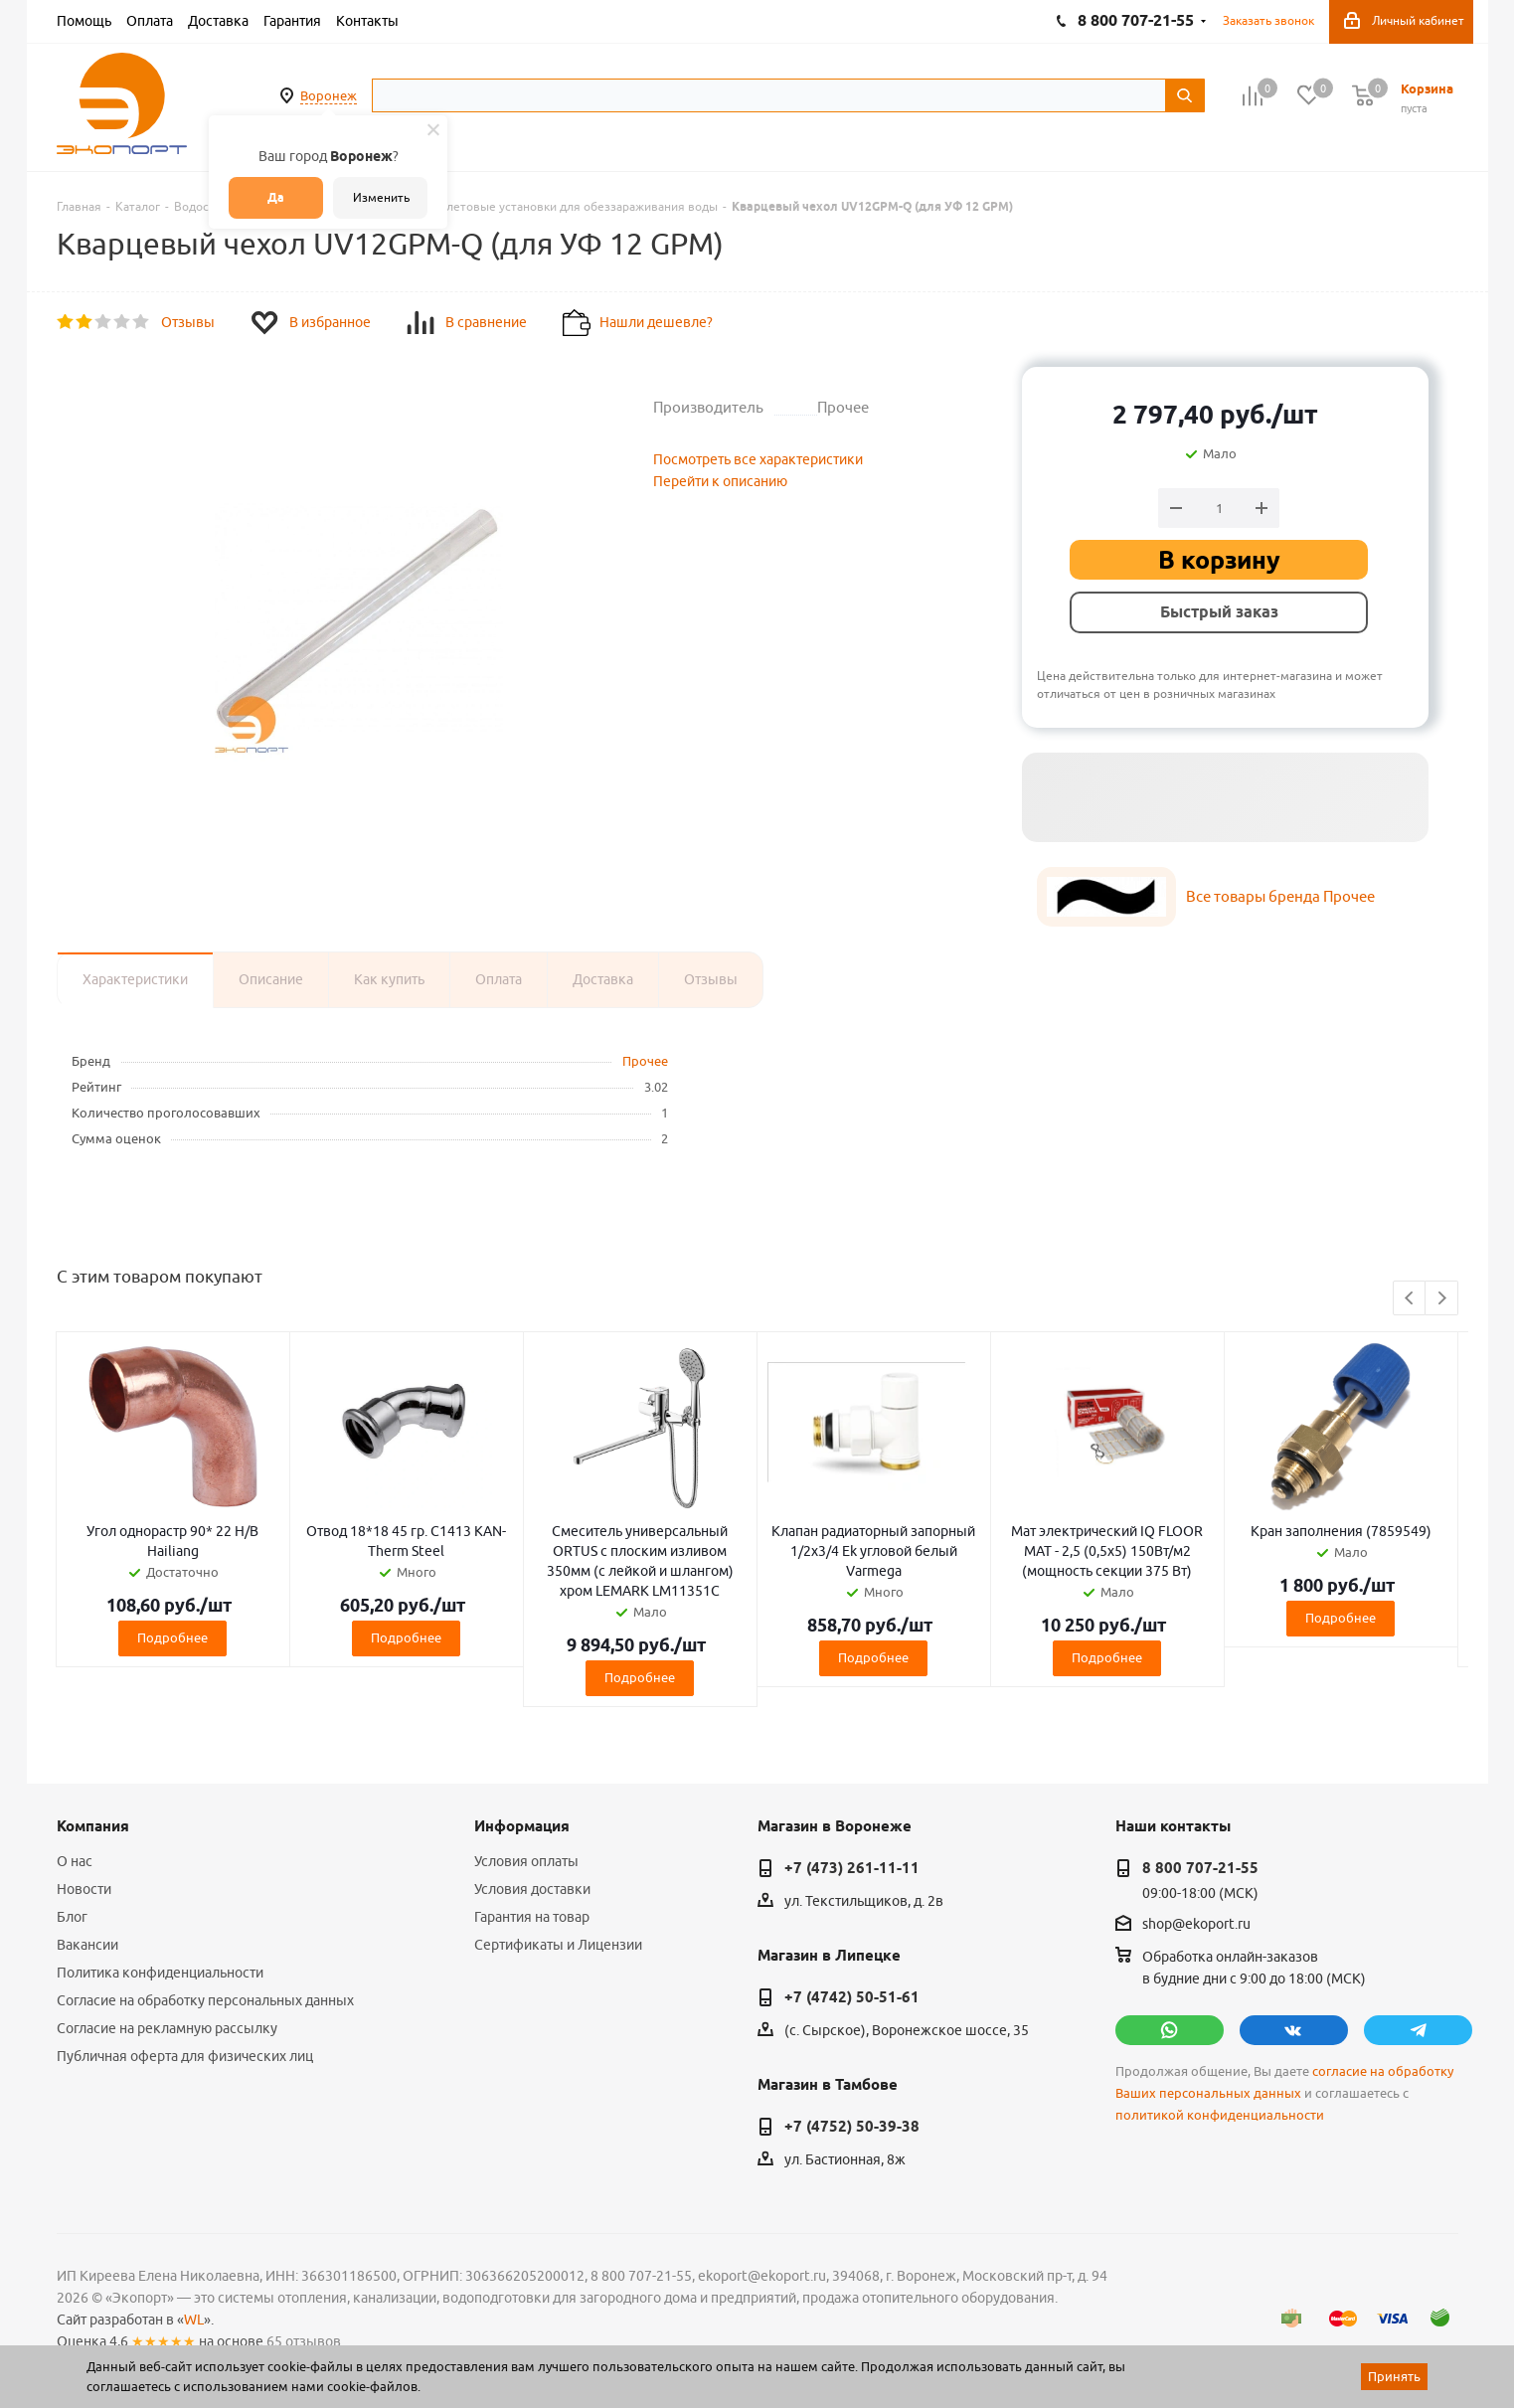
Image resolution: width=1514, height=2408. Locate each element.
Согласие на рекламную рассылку (167, 2028)
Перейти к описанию (720, 481)
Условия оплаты (526, 1861)
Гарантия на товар (531, 1917)
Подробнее (172, 1637)
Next (1442, 1299)
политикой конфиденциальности (1219, 2115)
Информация (522, 1826)
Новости (84, 1889)
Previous (1410, 1299)
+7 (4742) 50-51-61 (852, 1997)
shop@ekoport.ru (1196, 1925)
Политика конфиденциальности (160, 1972)
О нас (74, 1861)
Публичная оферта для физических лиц (185, 2056)
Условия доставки (532, 1889)
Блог (72, 1917)
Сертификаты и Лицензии (558, 1945)
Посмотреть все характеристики (758, 459)
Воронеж (328, 95)
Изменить (381, 197)
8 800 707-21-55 (1200, 1868)
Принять (1394, 2376)
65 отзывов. (305, 2341)
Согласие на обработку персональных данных (205, 2000)
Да (275, 197)
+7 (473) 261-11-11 (852, 1868)
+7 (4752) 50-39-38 (852, 2127)
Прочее (645, 1061)
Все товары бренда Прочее (1280, 896)
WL (194, 2319)
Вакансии (87, 1945)
